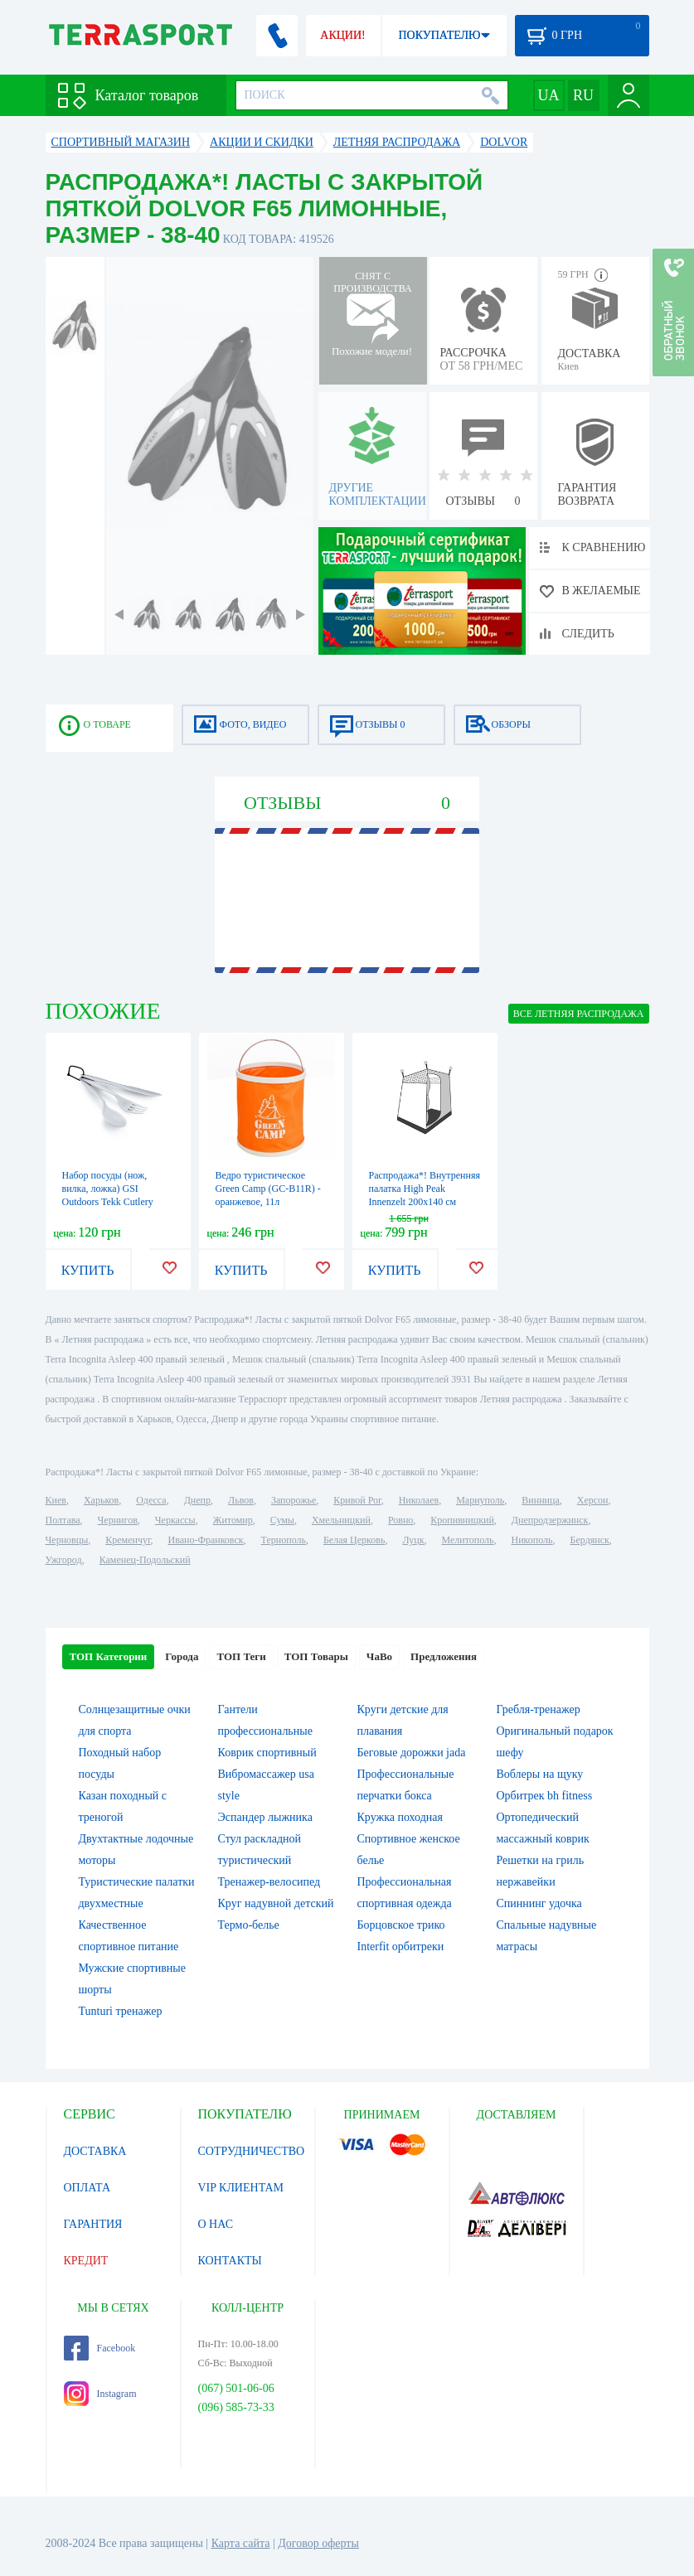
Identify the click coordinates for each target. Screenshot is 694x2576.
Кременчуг (127, 1540)
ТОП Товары (316, 1656)
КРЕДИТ (86, 2260)
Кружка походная (400, 1817)
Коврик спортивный (267, 1752)
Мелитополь (467, 1540)
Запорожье (293, 1500)
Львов (241, 1500)
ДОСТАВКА (95, 2151)
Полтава (63, 1520)
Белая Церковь (354, 1540)
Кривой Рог (357, 1500)
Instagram (100, 2393)
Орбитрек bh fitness (545, 1795)
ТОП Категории (109, 1656)
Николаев (419, 1500)
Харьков (101, 1500)
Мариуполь (480, 1500)
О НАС (215, 2224)
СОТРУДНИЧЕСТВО (251, 2151)
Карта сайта (240, 2543)
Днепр (197, 1500)
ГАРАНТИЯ (93, 2224)
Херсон (593, 1500)
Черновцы (67, 1540)
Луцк (413, 1540)
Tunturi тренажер (121, 2011)
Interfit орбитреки (400, 1946)
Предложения (443, 1656)
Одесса (151, 1500)
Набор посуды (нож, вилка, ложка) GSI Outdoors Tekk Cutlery (107, 1188)
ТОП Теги (240, 1656)
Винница (540, 1500)
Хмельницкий (341, 1520)
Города (181, 1656)
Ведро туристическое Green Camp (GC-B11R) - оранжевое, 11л (268, 1188)
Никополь (532, 1540)
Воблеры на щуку (540, 1774)
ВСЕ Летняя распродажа (578, 1013)
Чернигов (118, 1520)
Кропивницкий (461, 1520)
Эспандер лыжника (265, 1817)
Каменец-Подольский (145, 1560)
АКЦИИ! (342, 35)
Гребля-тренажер (538, 1709)
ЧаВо (379, 1656)
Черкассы (175, 1520)
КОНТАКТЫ (230, 2260)
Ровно (400, 1520)
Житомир (233, 1520)
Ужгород (64, 1560)
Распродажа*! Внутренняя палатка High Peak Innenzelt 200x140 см (424, 1188)
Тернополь (283, 1540)
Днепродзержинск (550, 1520)
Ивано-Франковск (205, 1540)
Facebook (100, 2348)
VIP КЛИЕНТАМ (241, 2187)
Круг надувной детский (276, 1903)
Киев (56, 1500)
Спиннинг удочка (539, 1903)
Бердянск (589, 1540)
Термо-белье (248, 1925)
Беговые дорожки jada (411, 1752)
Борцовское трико (401, 1925)
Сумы (282, 1520)
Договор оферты (318, 2543)
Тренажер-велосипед (269, 1882)
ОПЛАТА (87, 2187)
